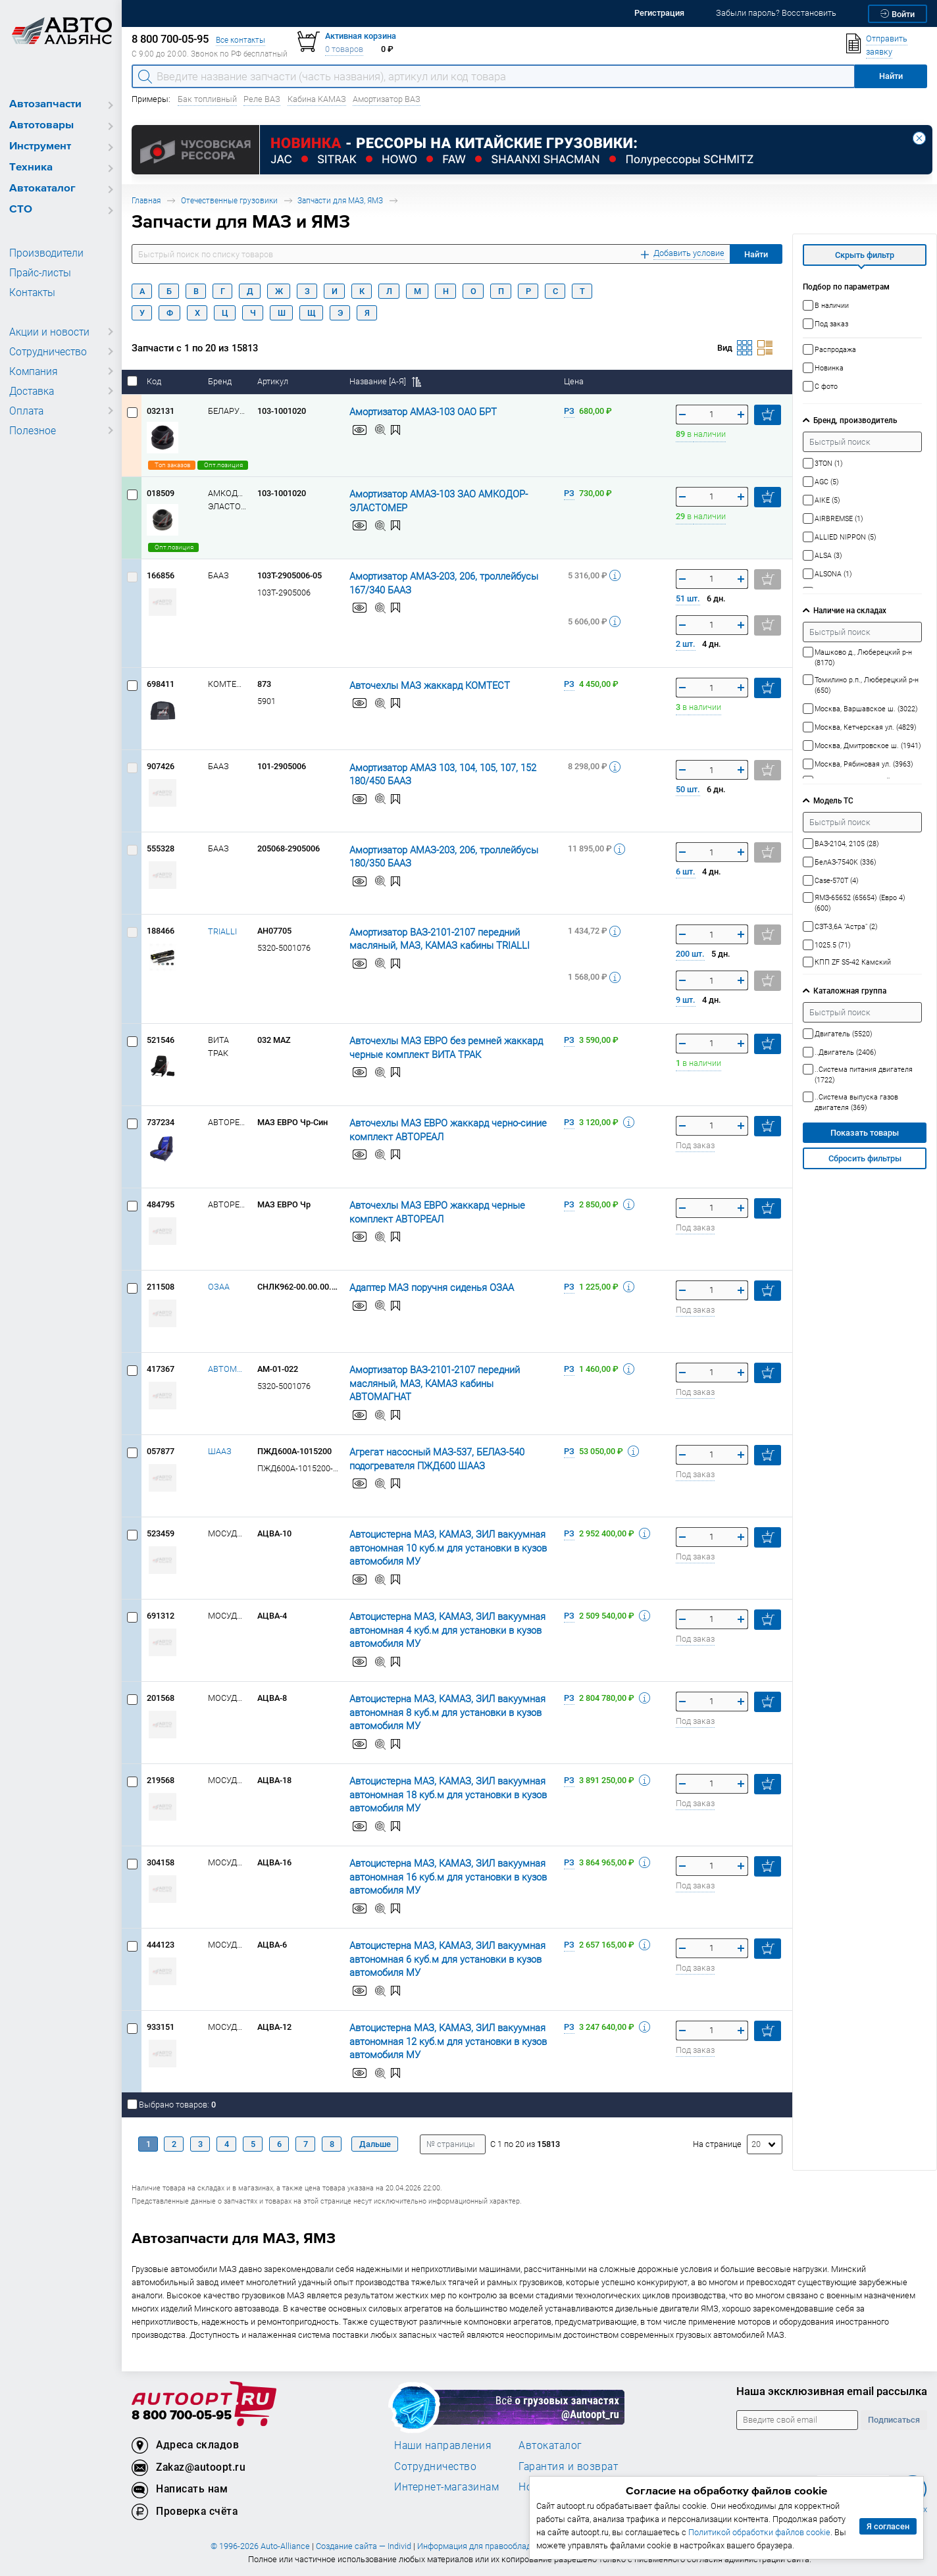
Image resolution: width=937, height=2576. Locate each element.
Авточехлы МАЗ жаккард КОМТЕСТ (419, 684)
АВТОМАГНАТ (227, 1369)
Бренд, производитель (855, 420)
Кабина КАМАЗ (317, 99)
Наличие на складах (849, 610)
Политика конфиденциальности (624, 2546)
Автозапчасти (45, 104)
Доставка (31, 390)
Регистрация (659, 12)
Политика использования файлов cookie (770, 2546)
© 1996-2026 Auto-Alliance (260, 2546)
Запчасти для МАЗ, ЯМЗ (340, 200)
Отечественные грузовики (229, 200)
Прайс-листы (38, 272)
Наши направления (443, 2445)
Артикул (273, 381)
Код (155, 381)
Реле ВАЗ (261, 99)
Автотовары (41, 125)
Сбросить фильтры (864, 1158)
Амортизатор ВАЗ (386, 99)
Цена (575, 381)
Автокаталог (42, 188)
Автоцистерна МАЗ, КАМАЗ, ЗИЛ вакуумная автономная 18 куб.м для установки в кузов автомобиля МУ (434, 1794)
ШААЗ (220, 1451)
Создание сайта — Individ (363, 2546)
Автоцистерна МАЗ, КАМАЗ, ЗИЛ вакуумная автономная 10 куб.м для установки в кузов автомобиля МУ (434, 1547)
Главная (146, 200)
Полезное (30, 430)
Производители (42, 252)
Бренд (221, 381)
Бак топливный (207, 99)
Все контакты (240, 40)
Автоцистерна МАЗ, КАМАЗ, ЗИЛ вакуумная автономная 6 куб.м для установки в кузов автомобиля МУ (434, 1958)
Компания (31, 371)
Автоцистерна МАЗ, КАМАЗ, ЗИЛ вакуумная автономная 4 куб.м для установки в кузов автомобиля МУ (434, 1629)
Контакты (31, 292)
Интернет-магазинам (446, 2486)
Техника (31, 167)
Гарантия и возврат (568, 2466)
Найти (756, 254)
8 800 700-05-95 (182, 2416)
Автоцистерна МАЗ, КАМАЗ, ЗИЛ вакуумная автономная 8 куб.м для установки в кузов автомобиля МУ (434, 1711)
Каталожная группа (849, 991)
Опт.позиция (220, 465)
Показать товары (864, 1132)
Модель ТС (833, 800)
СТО (20, 209)
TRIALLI (222, 931)
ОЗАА (219, 1286)
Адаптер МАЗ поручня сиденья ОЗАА (420, 1286)
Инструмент (40, 146)
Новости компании (567, 2486)
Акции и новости (46, 331)
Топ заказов (171, 465)
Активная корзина (360, 35)
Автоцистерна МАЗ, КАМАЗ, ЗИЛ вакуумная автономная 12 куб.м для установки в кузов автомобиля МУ (434, 2040)
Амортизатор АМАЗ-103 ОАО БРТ (413, 411)
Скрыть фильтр (864, 255)
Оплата (25, 410)
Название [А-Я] (385, 381)
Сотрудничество (45, 351)
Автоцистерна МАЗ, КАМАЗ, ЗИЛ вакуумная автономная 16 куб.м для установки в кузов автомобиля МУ (434, 1876)
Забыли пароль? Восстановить (776, 12)
